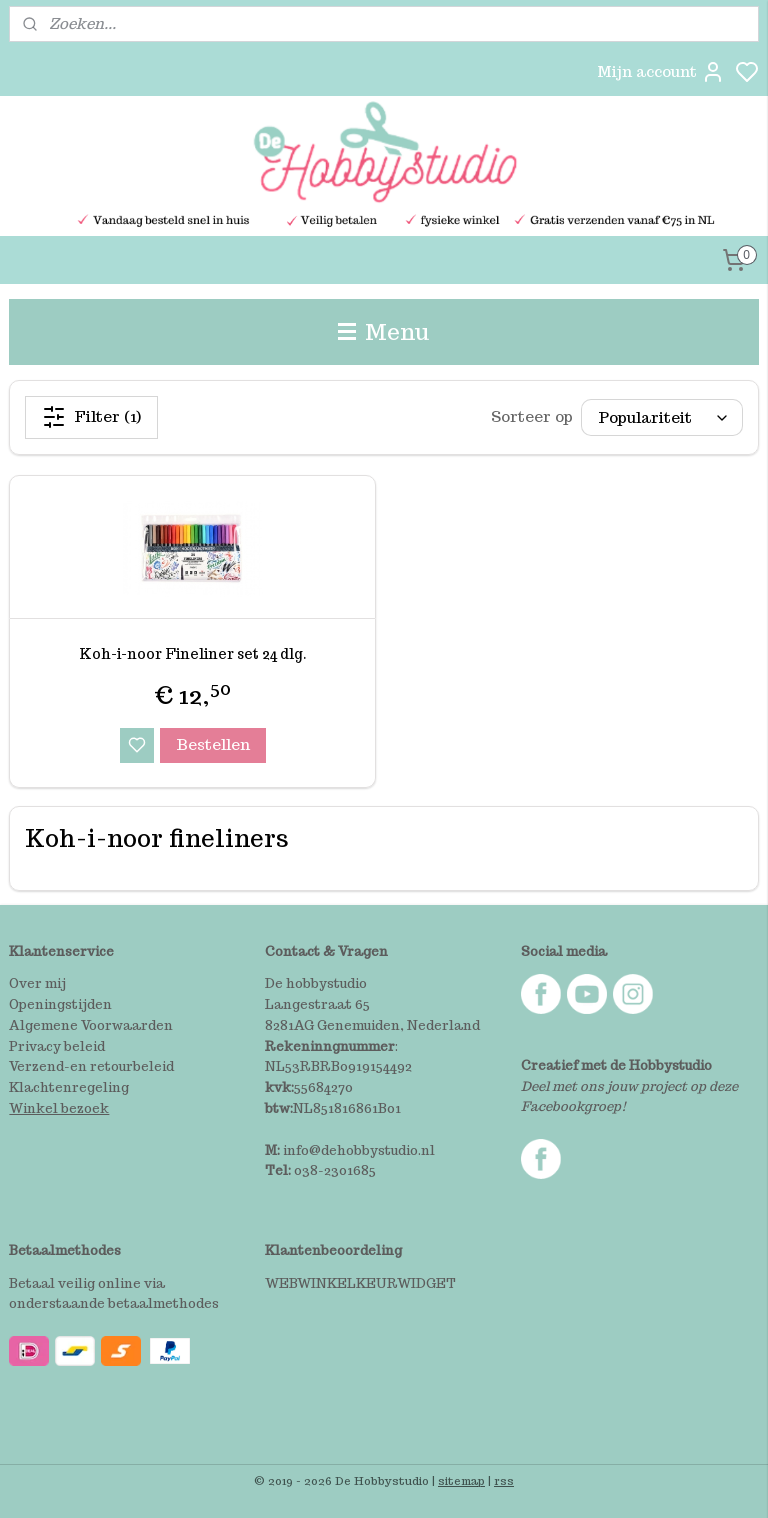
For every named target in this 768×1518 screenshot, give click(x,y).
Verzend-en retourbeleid (91, 1066)
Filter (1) (91, 417)
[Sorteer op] (662, 417)
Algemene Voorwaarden (91, 1025)
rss (504, 1481)
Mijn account (661, 72)
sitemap (461, 1481)
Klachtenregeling (69, 1087)
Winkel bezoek (59, 1108)
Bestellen (213, 743)
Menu (384, 331)
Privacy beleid (57, 1046)
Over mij (37, 983)
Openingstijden (60, 1004)
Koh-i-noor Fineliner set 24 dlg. (193, 654)
